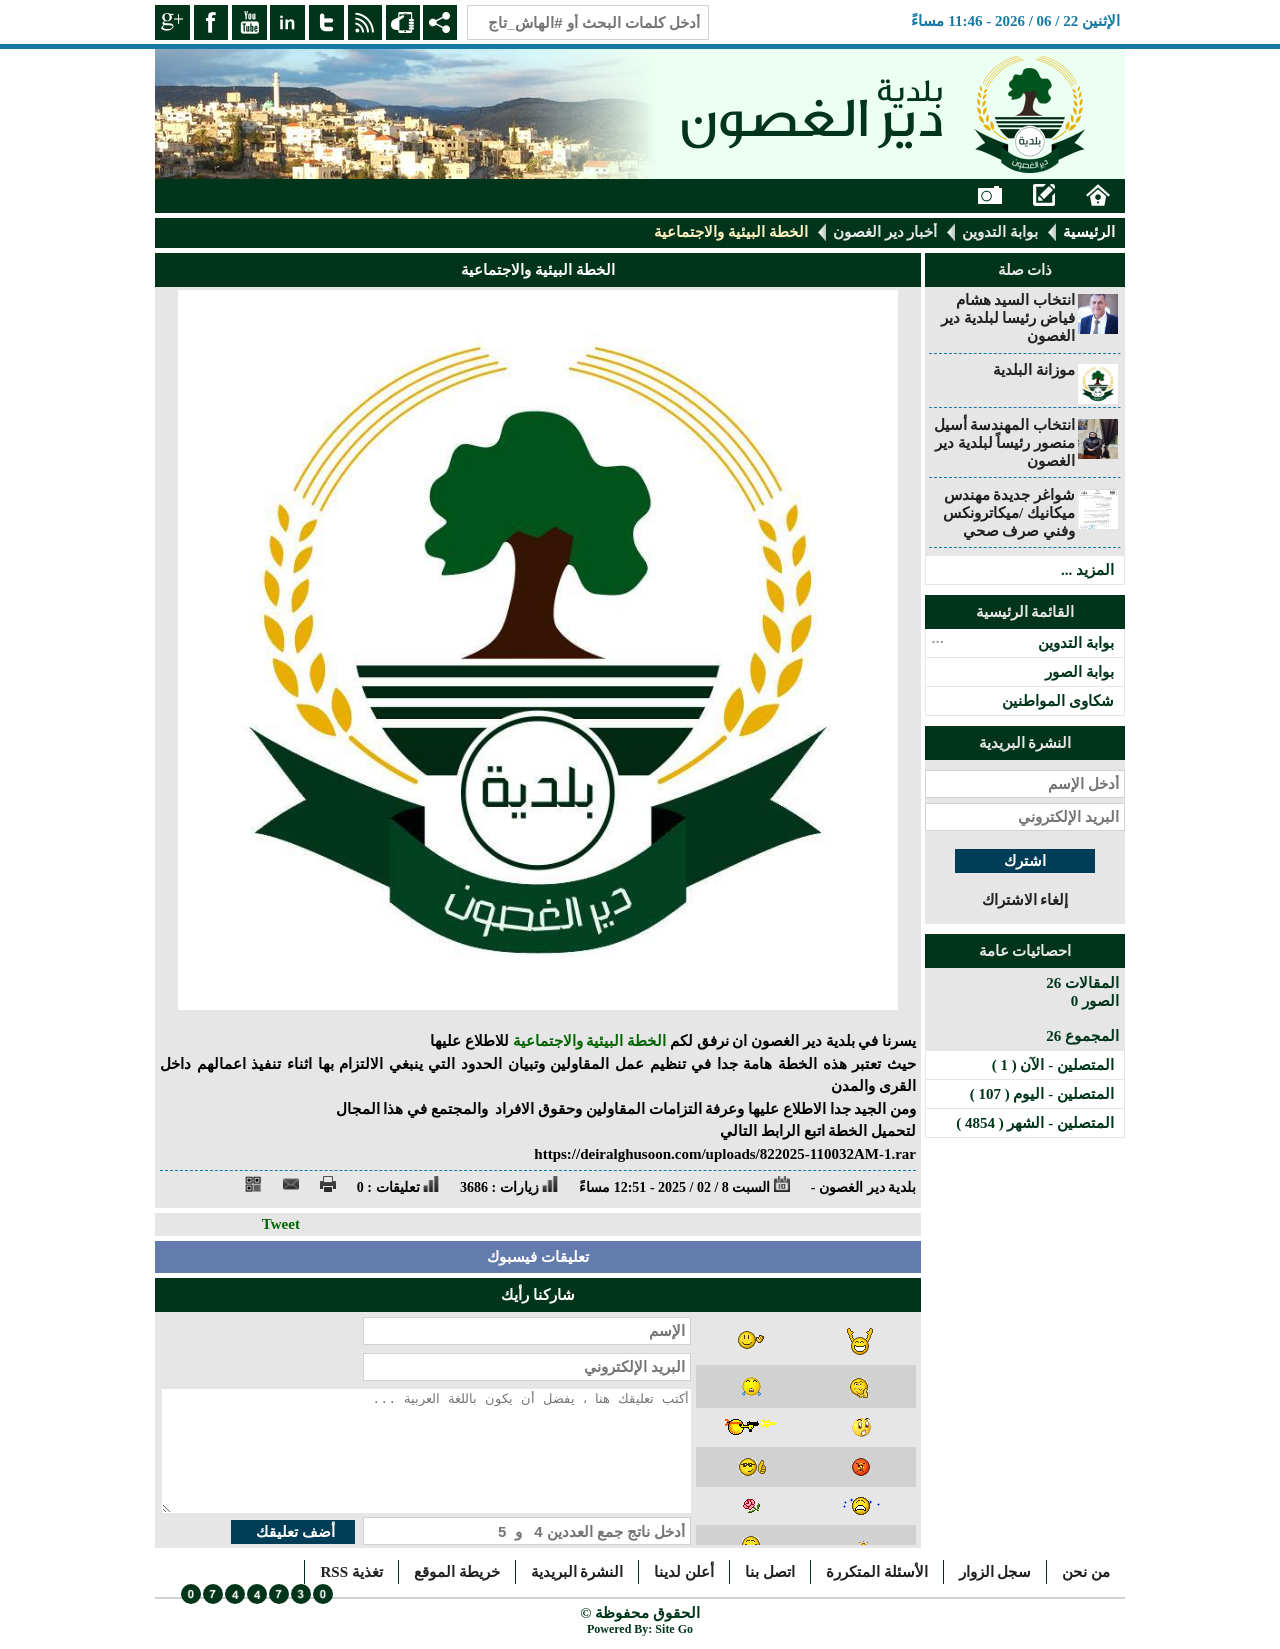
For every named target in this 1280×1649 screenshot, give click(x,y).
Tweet (281, 1224)
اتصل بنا (770, 1572)
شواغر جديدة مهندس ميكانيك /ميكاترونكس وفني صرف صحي (1009, 513)
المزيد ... (1087, 570)
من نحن (1086, 1572)
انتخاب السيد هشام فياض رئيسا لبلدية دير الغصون (1008, 318)
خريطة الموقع (457, 1572)
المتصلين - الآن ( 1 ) (1053, 1065)
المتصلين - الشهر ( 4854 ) (1035, 1123)
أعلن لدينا (684, 1572)
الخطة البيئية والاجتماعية (590, 1041)
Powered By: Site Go (640, 1629)
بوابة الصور (1079, 671)
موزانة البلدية (1034, 370)
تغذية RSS (351, 1572)
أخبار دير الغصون (885, 232)
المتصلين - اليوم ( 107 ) (1042, 1094)
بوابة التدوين (1000, 232)
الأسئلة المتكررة (877, 1572)
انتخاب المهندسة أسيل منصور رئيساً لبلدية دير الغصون (1005, 443)
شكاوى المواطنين (1058, 700)
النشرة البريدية (577, 1572)
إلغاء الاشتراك (1025, 900)
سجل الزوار (995, 1572)
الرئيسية (1089, 232)
